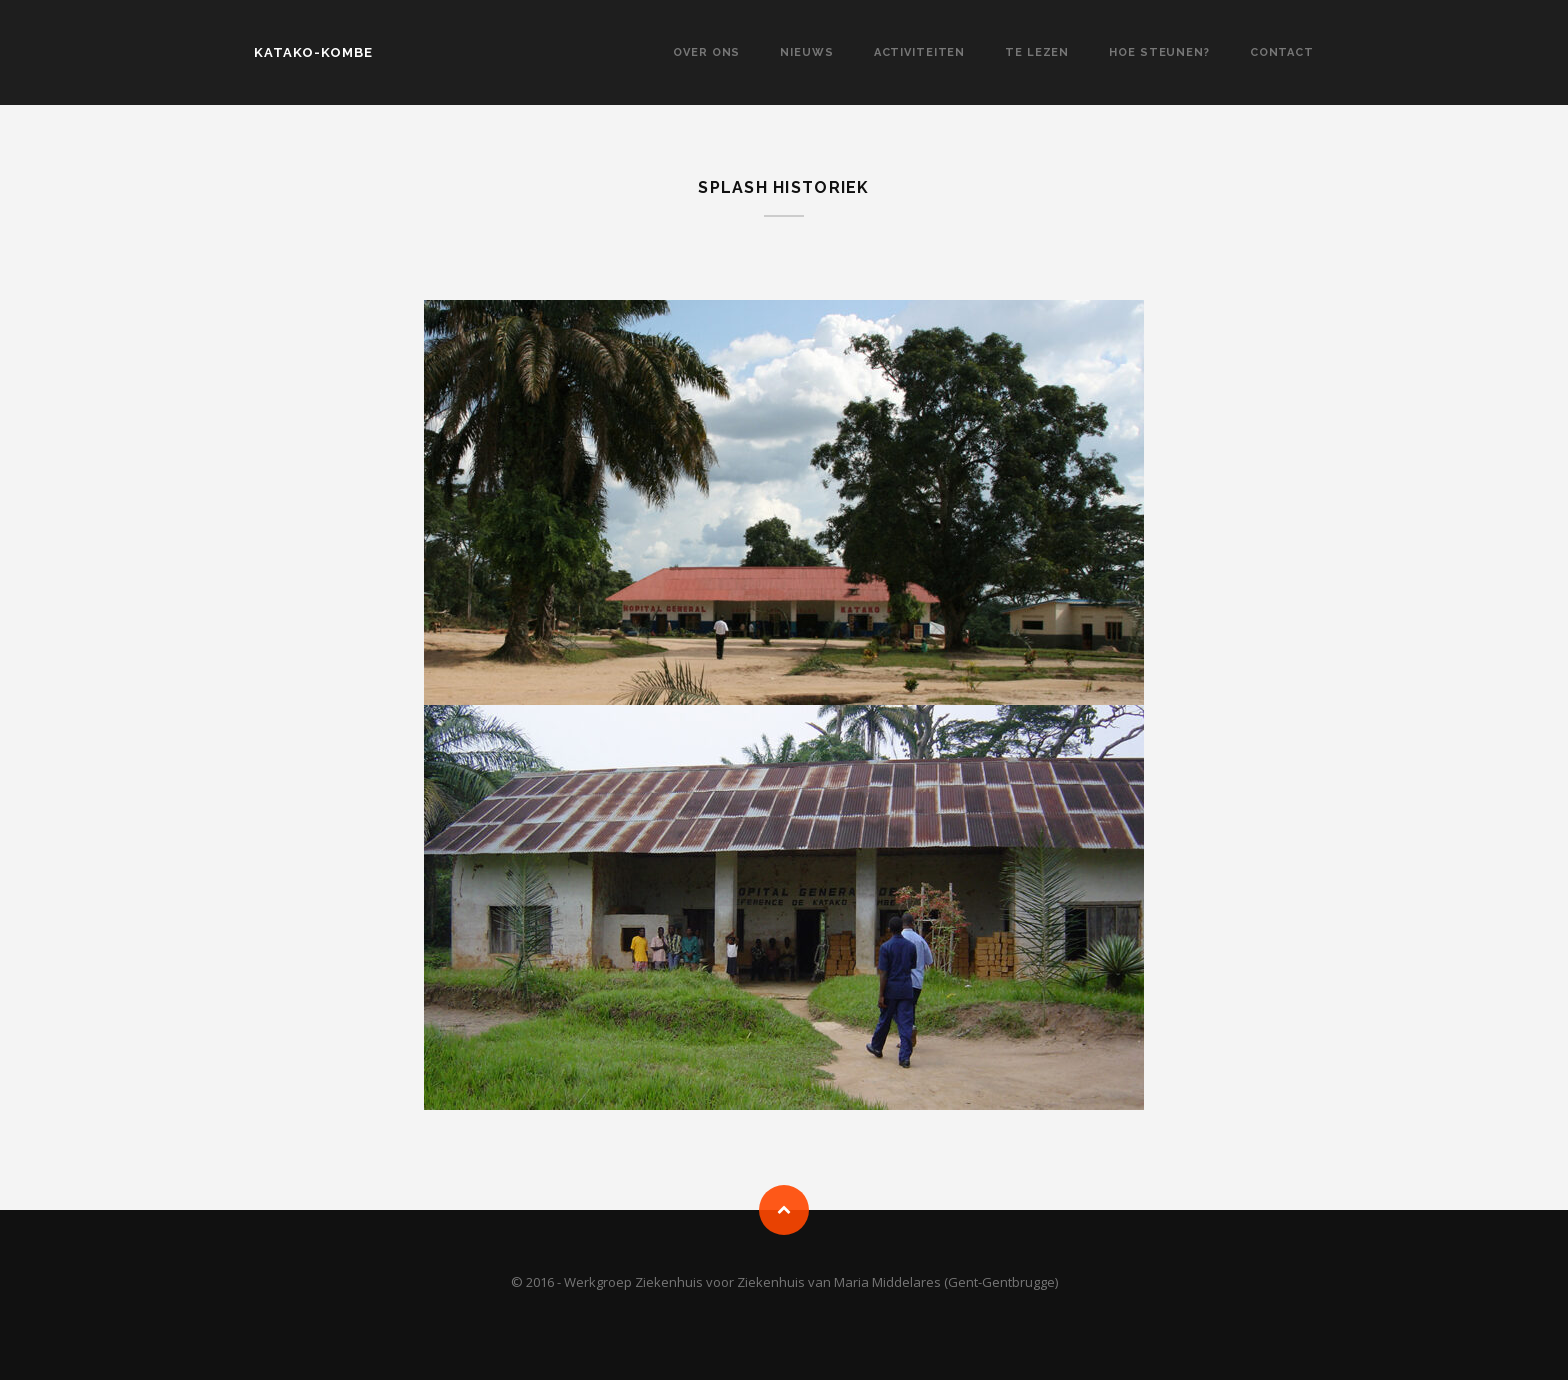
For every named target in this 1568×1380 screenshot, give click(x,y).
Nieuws (806, 52)
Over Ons (706, 52)
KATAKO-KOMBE (313, 52)
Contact (1282, 52)
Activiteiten (920, 52)
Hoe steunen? (1159, 52)
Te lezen (1037, 52)
